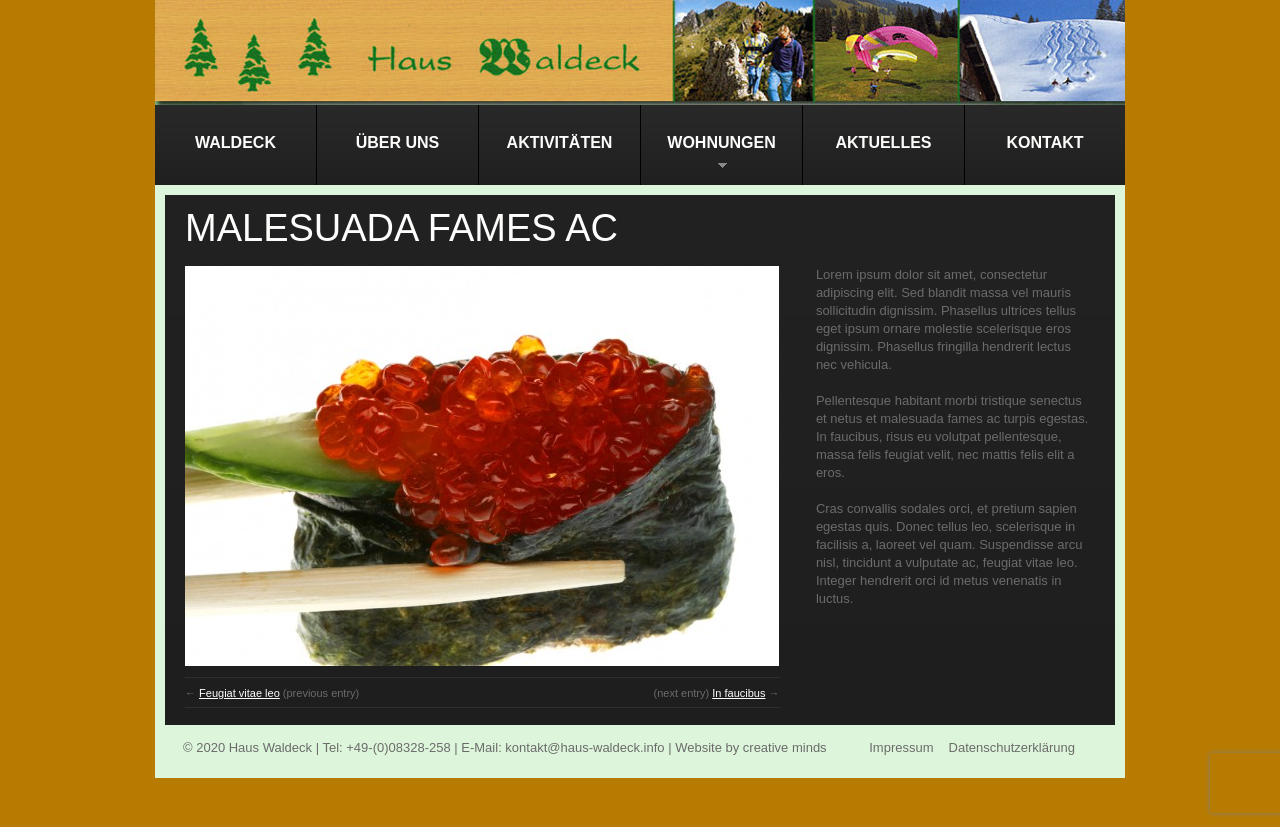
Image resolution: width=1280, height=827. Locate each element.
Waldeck (235, 142)
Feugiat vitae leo (239, 693)
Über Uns (398, 142)
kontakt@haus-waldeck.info (584, 747)
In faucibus (738, 693)
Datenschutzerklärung (1012, 747)
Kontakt (1044, 142)
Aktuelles (884, 142)
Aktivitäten (560, 142)
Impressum (901, 747)
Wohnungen (708, 159)
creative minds (785, 747)
